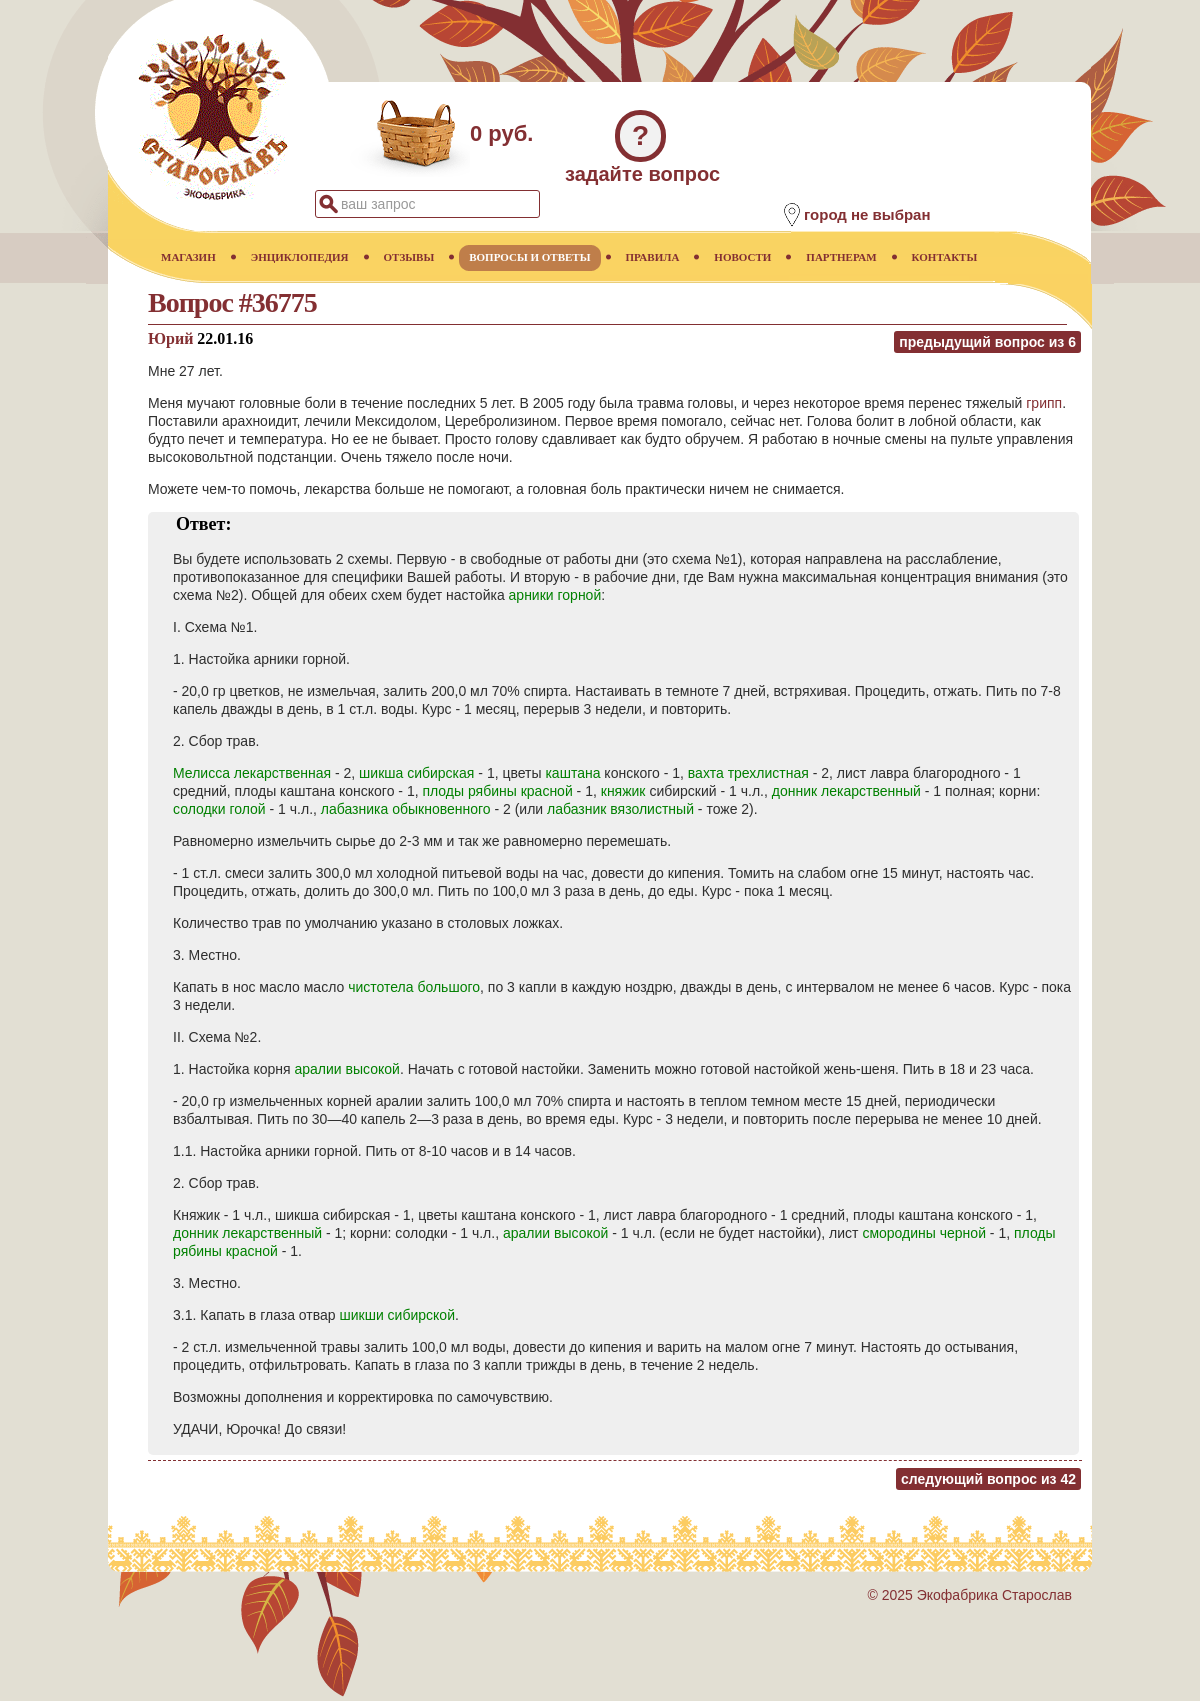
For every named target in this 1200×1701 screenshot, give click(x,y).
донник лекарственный (846, 791)
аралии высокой (347, 1069)
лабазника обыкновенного (406, 809)
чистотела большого (414, 987)
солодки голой (219, 809)
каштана (572, 773)
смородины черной (924, 1233)
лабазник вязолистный (620, 809)
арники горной (555, 595)
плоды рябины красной (497, 791)
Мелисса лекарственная (252, 773)
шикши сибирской (397, 1315)
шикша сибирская (416, 773)
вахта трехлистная (748, 773)
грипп (1044, 403)
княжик (623, 791)
